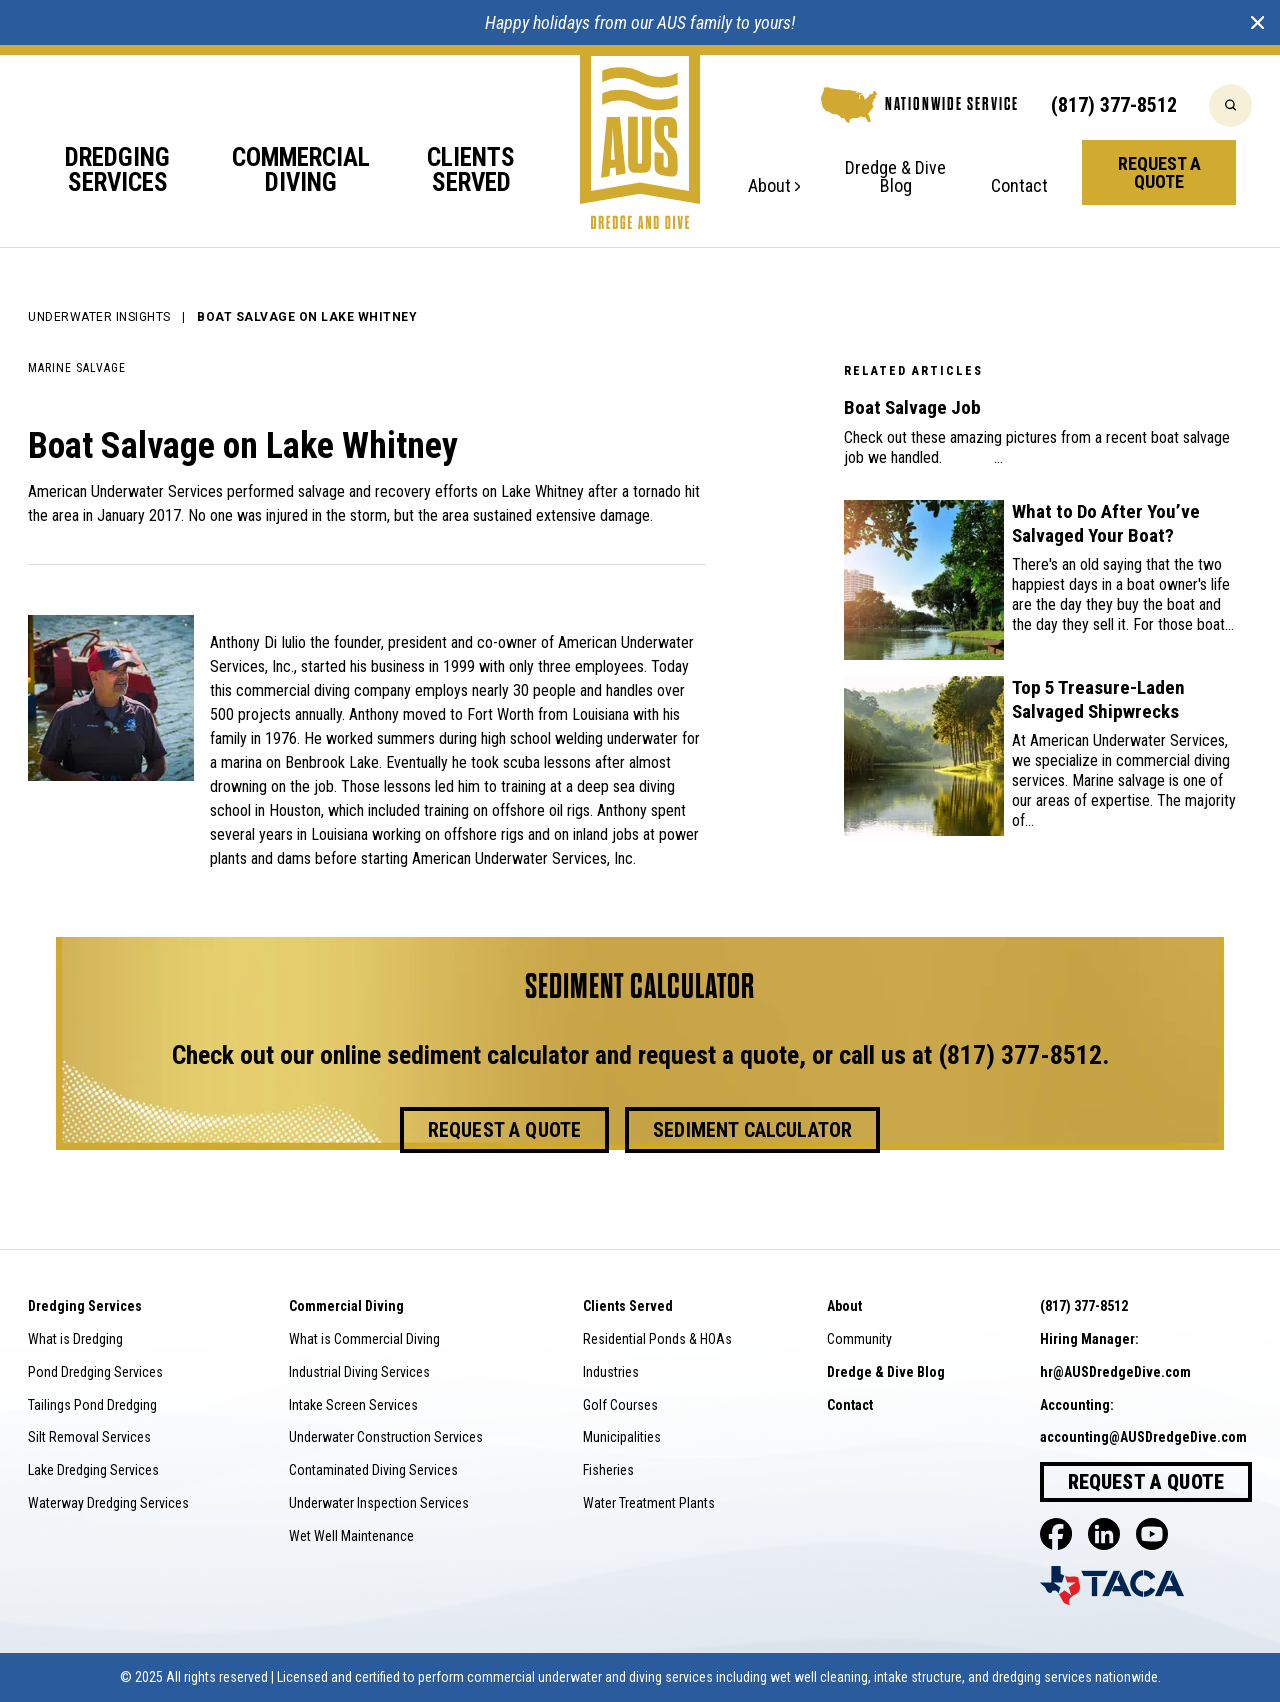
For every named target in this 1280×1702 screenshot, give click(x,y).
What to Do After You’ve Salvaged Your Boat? (1106, 523)
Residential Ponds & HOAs (657, 1339)
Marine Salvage (77, 368)
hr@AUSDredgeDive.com (1115, 1372)
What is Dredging (75, 1339)
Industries (611, 1372)
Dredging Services (117, 171)
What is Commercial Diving (364, 1339)
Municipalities (622, 1437)
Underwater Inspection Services (379, 1503)
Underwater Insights (99, 317)
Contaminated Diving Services (373, 1470)
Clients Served (471, 171)
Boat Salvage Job (912, 407)
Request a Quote (1159, 172)
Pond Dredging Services (95, 1372)
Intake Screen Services (353, 1405)
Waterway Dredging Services (108, 1503)
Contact (1019, 186)
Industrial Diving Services (359, 1372)
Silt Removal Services (89, 1437)
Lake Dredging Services (93, 1470)
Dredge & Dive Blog (895, 177)
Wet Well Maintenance (351, 1536)
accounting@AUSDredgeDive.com (1143, 1437)
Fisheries (608, 1470)
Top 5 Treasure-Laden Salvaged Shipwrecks (1098, 699)
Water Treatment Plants (649, 1503)
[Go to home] (640, 137)
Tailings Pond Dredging (92, 1405)
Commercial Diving (301, 171)
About (774, 186)
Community (859, 1339)
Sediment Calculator (752, 1130)
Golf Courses (620, 1405)
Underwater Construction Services (386, 1437)
